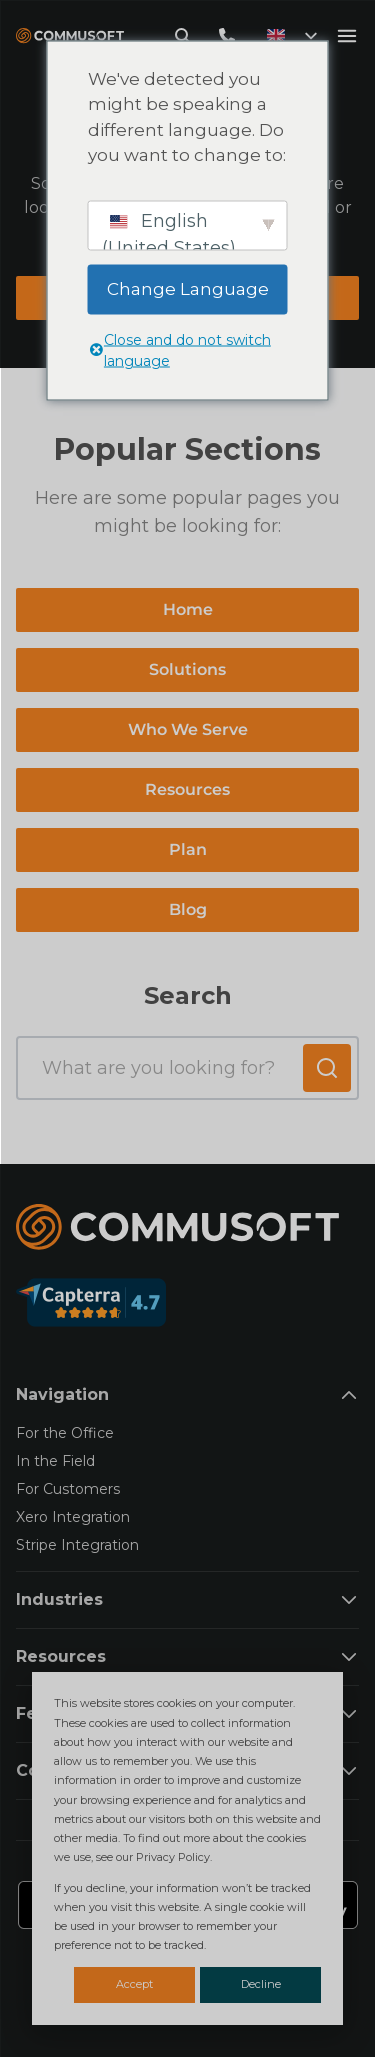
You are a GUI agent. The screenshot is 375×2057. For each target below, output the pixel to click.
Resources (187, 789)
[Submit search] (327, 1068)
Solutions (187, 669)
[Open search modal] (183, 36)
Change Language (188, 288)
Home (188, 609)
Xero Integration (73, 1517)
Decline (261, 1984)
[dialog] (187, 1848)
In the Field (55, 1461)
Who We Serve (188, 729)
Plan (188, 849)
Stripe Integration (77, 1545)
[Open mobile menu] (347, 36)
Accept (134, 1984)
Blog (188, 909)
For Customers (68, 1489)
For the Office (65, 1433)
